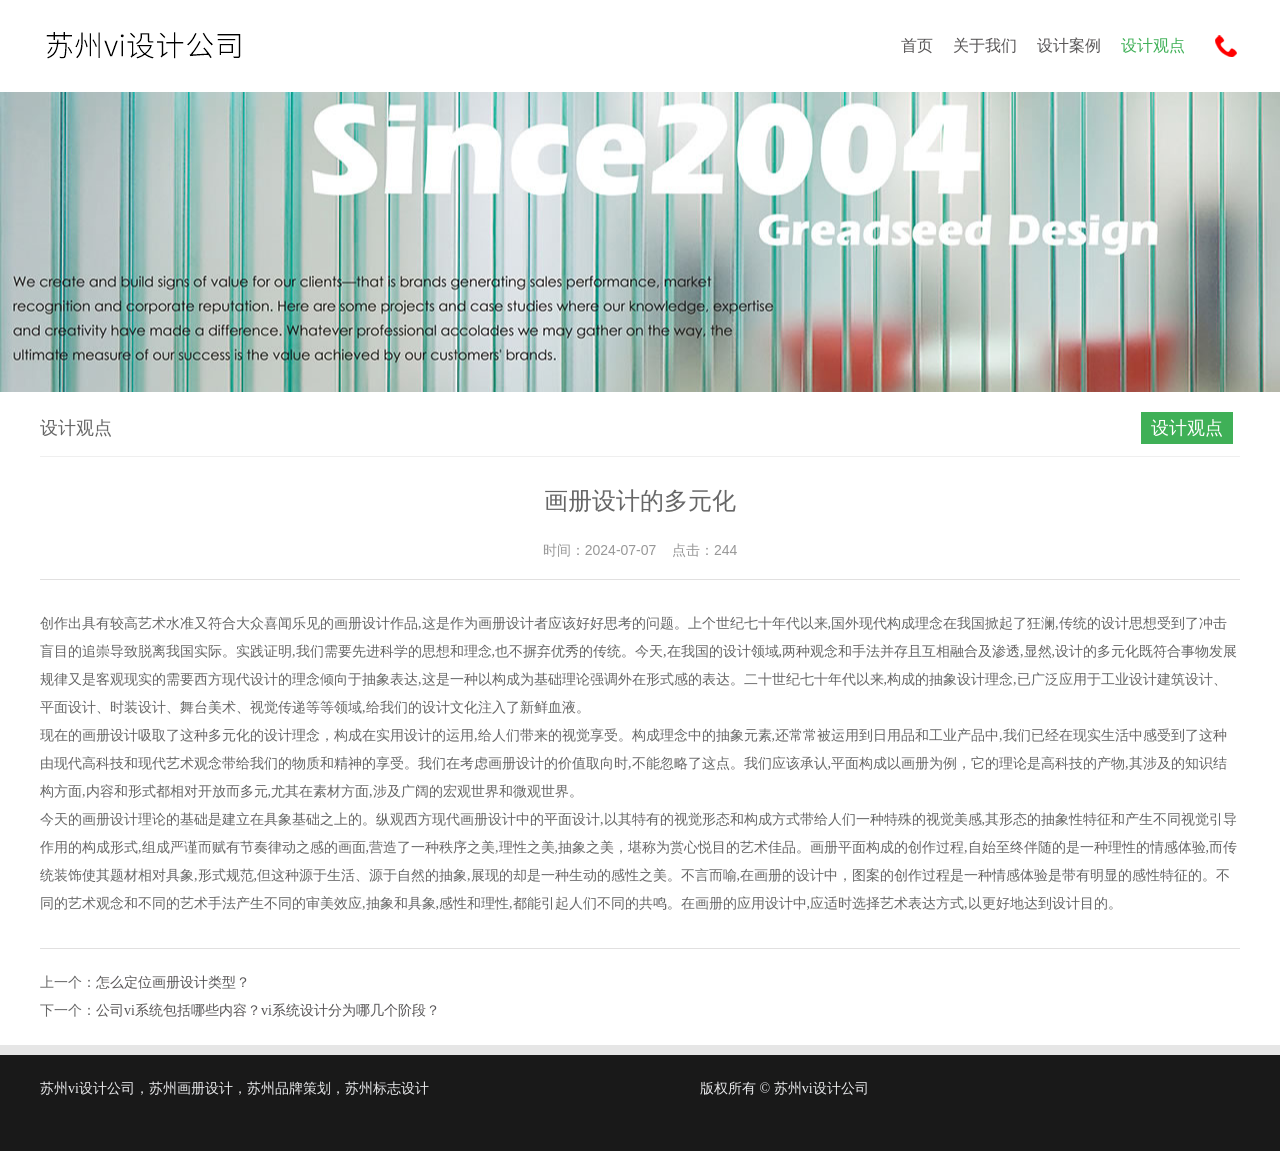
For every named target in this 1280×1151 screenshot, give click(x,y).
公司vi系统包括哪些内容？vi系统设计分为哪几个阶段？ (268, 1010)
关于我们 (985, 45)
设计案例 (1069, 45)
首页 (917, 45)
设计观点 (1153, 45)
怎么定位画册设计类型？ (173, 982)
